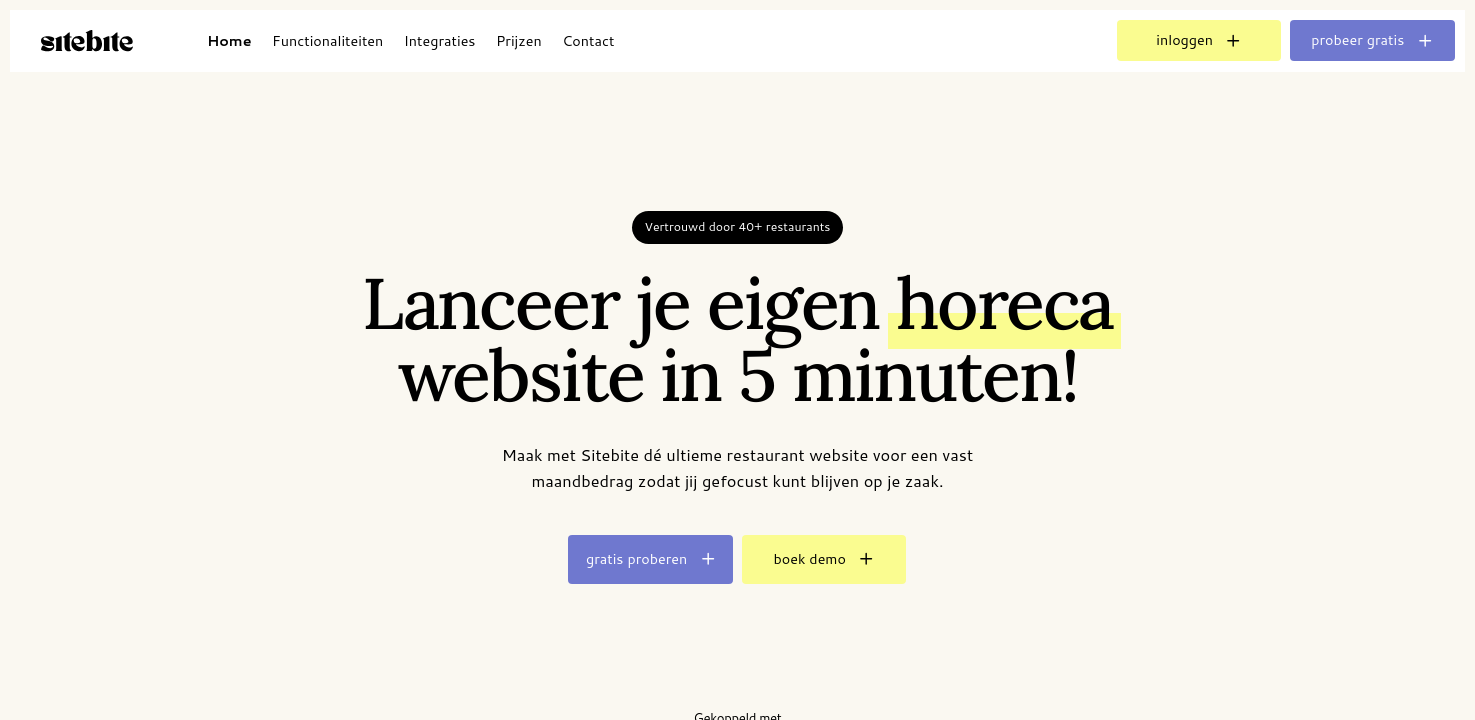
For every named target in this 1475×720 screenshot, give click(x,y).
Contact (588, 40)
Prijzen (519, 40)
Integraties (440, 40)
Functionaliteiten (327, 40)
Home (229, 40)
